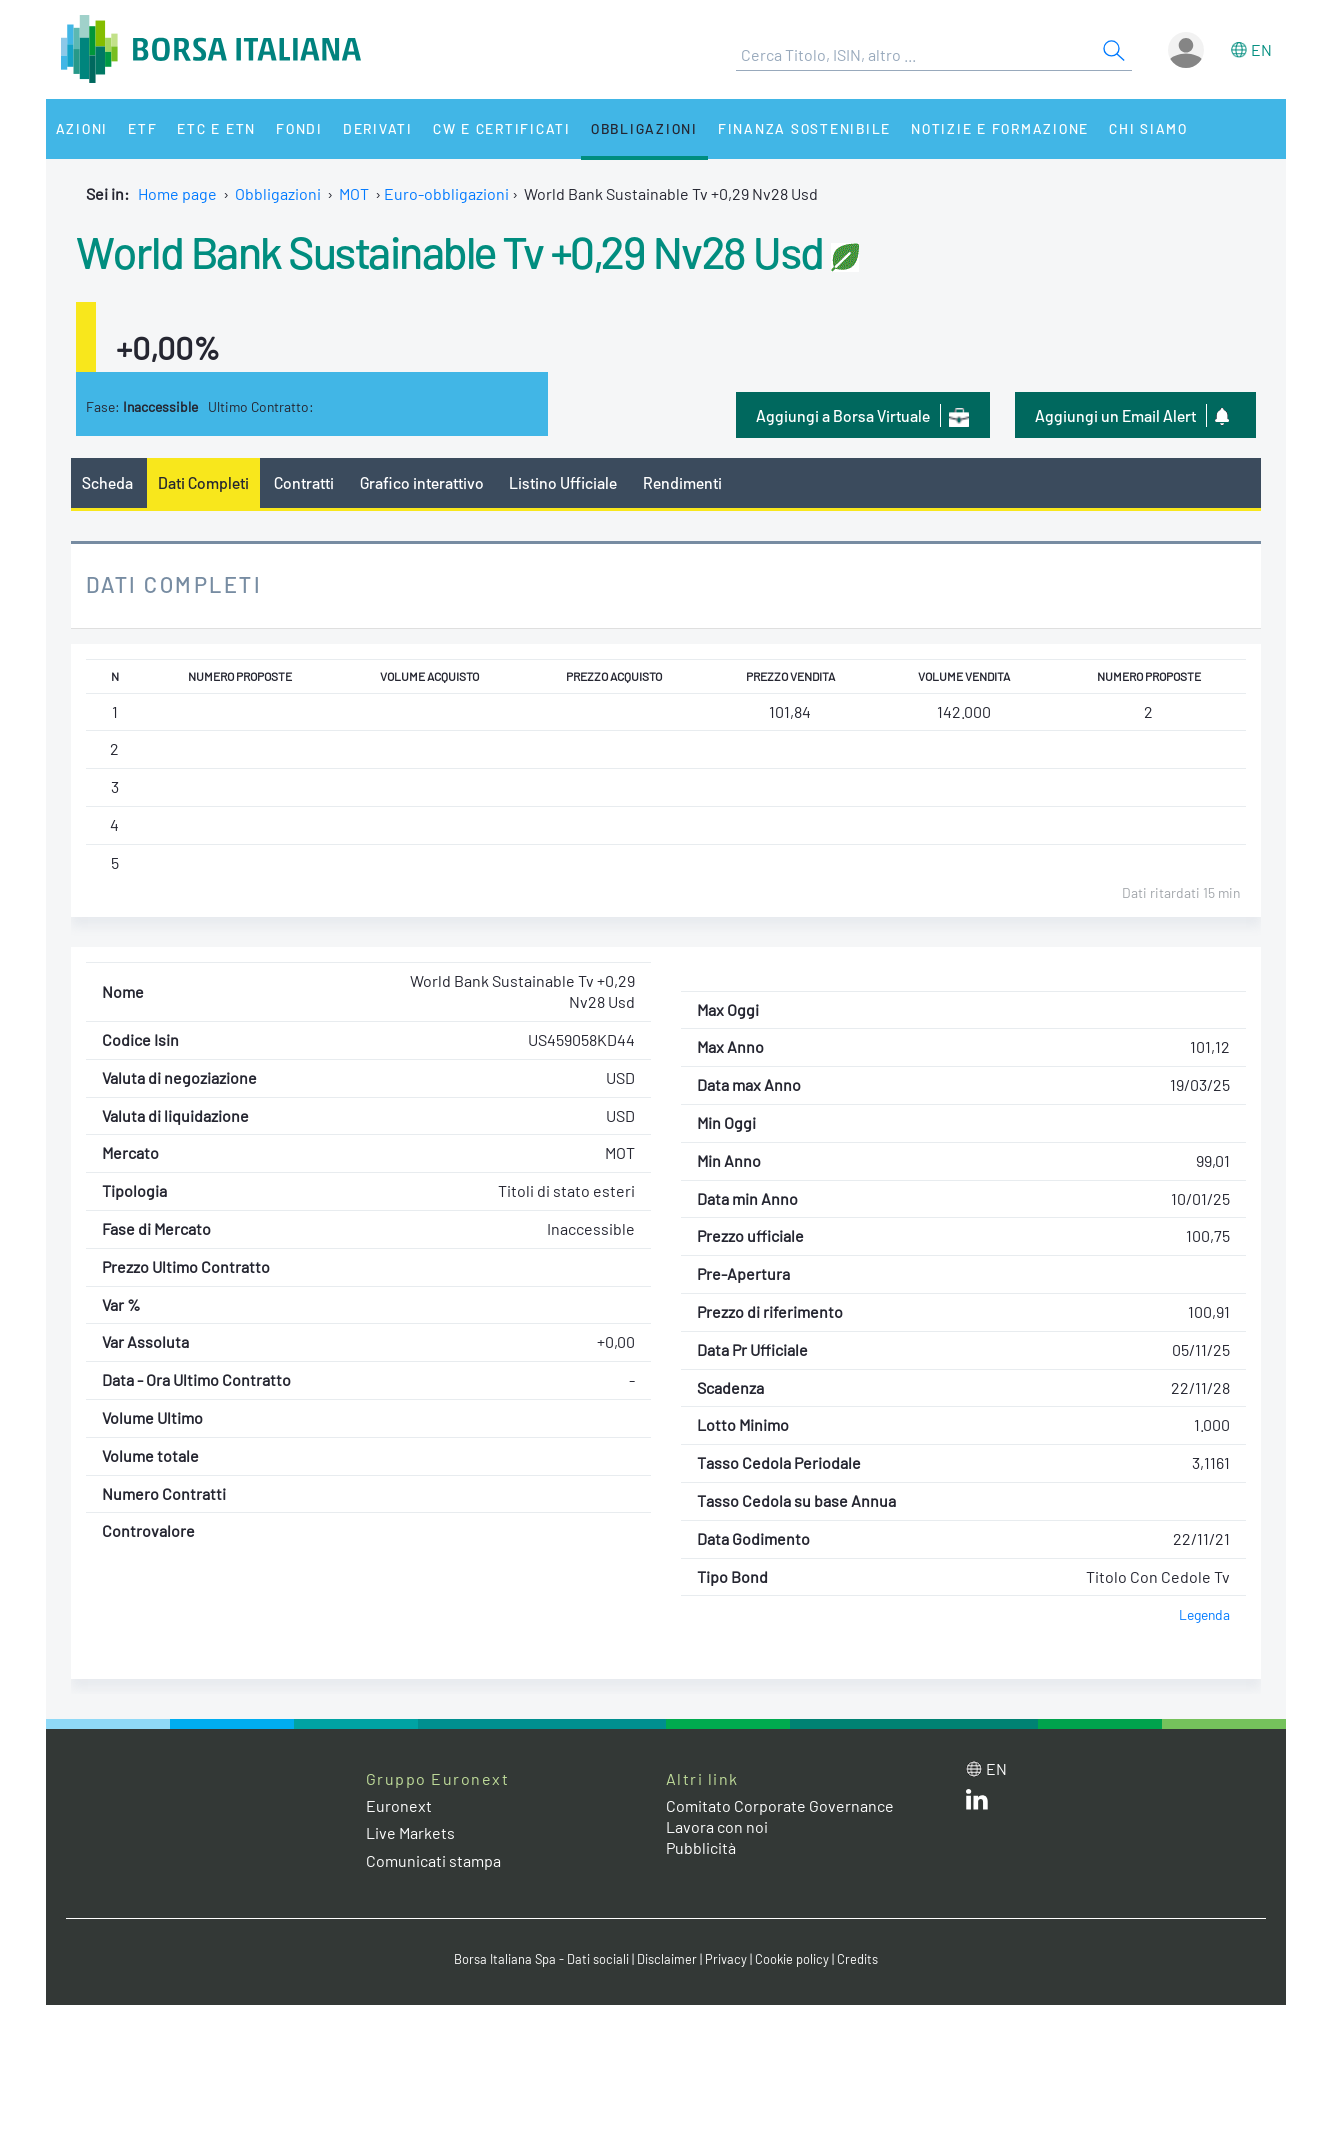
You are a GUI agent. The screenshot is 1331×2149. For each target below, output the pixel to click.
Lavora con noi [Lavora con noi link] (717, 1826)
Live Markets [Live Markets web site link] (410, 1832)
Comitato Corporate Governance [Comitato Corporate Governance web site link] (780, 1805)
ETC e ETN (216, 128)
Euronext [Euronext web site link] (399, 1805)
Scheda (107, 482)
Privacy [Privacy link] (726, 1959)
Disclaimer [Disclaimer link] (667, 1959)
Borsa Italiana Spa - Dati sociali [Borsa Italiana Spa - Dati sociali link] (541, 1959)
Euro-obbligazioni (446, 193)
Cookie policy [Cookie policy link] (792, 1959)
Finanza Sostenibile (804, 128)
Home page (177, 193)
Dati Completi (203, 482)
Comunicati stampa (433, 1860)
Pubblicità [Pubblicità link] (701, 1847)
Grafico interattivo (422, 482)
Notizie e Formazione (1000, 128)
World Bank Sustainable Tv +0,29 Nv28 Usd (450, 251)
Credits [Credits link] (857, 1959)
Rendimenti (682, 482)
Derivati (378, 128)
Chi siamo (1148, 128)
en (1261, 49)
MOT (354, 193)
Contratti (304, 482)
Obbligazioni (644, 128)
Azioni (82, 128)
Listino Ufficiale (563, 482)
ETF (142, 128)
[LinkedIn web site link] (977, 1803)
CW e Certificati (502, 128)
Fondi (299, 128)
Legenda (1204, 1614)
